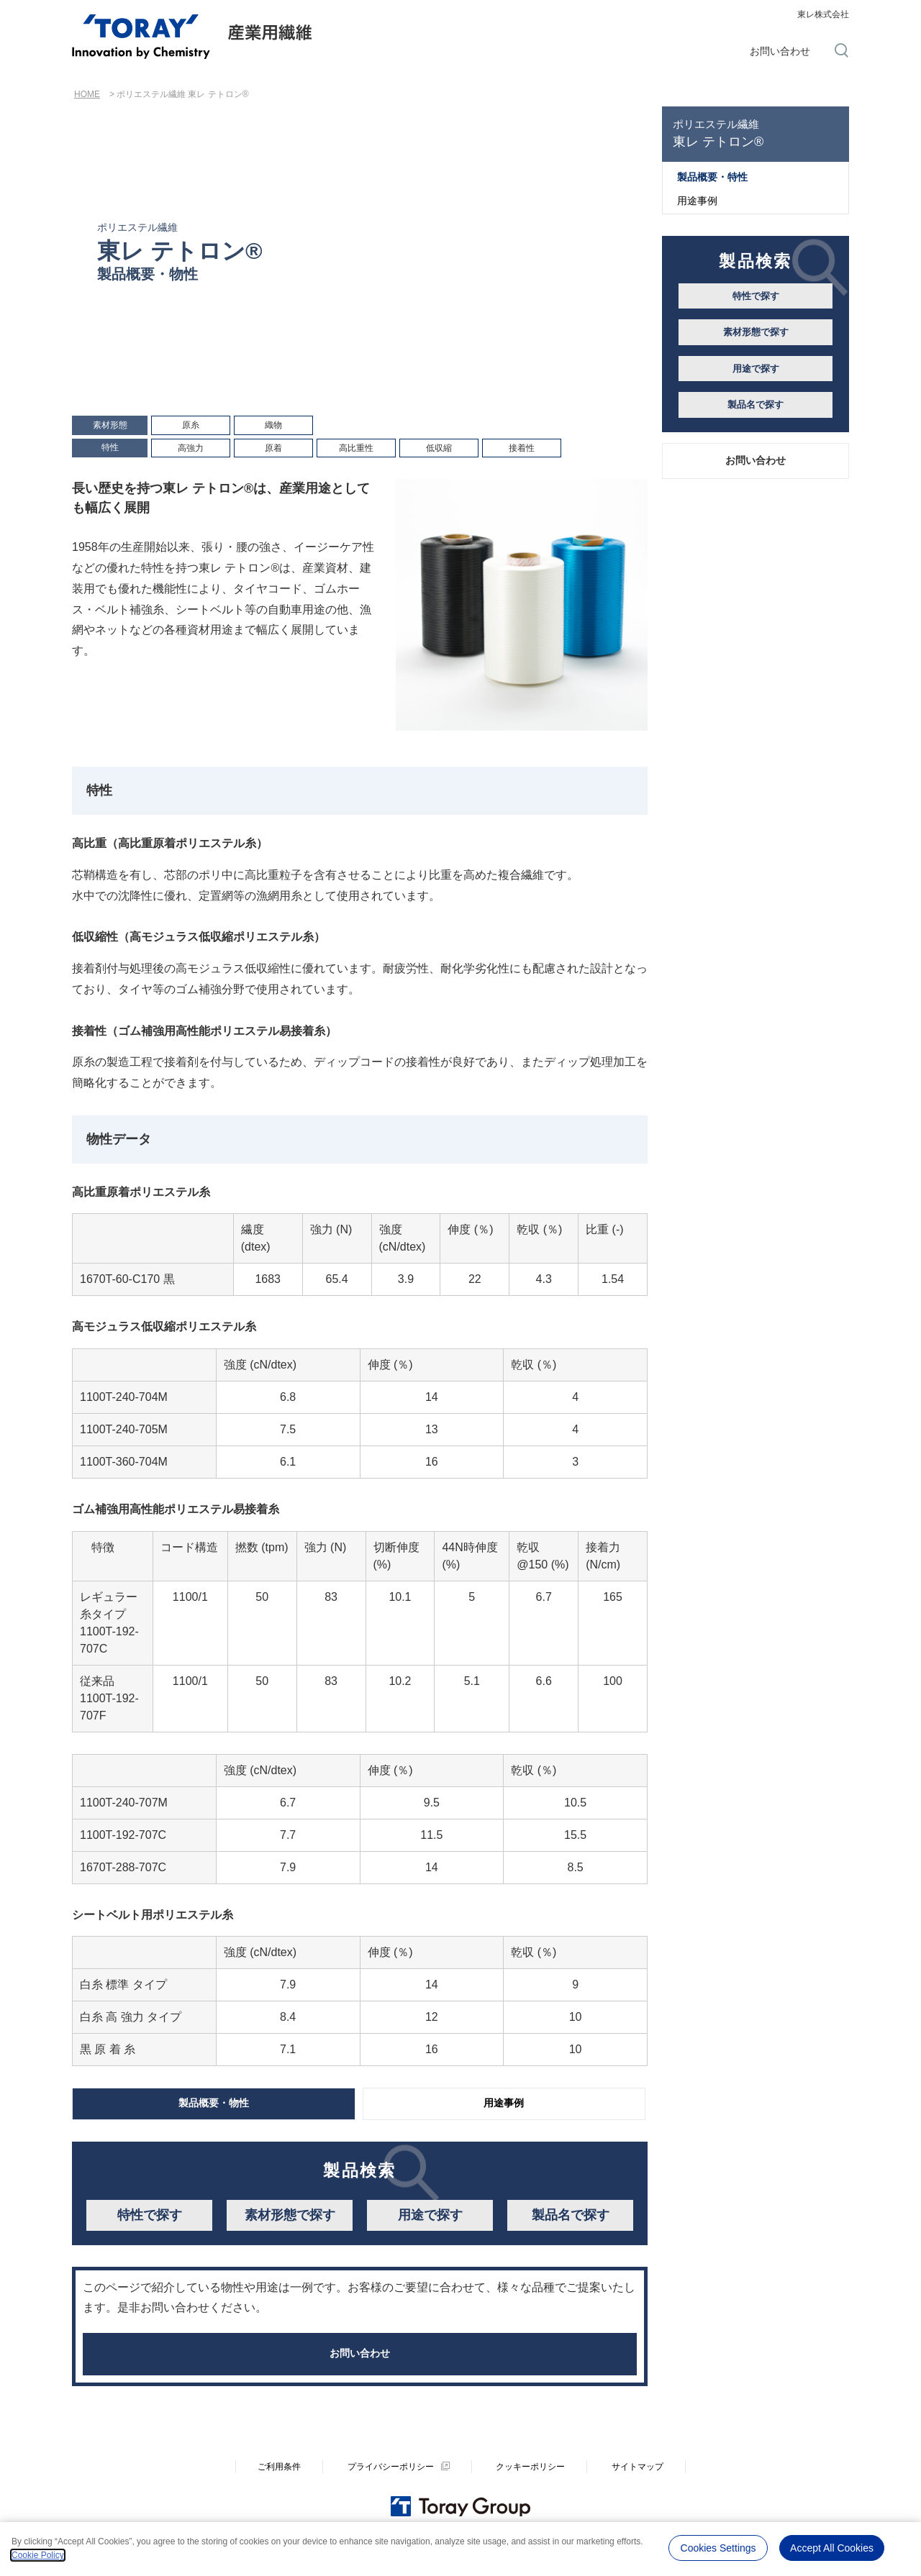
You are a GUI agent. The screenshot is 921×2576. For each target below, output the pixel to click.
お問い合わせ (780, 51)
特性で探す (149, 2218)
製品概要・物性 (213, 2105)
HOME (87, 94)
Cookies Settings (718, 2546)
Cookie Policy (38, 2555)
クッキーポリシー (530, 2485)
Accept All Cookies (832, 2546)
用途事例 (504, 2105)
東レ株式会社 (823, 14)
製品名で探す (570, 2218)
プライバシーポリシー (391, 2485)
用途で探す (430, 2218)
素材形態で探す (290, 2218)
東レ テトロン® (755, 133)
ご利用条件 (279, 2485)
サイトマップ (637, 2485)
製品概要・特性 (712, 177)
